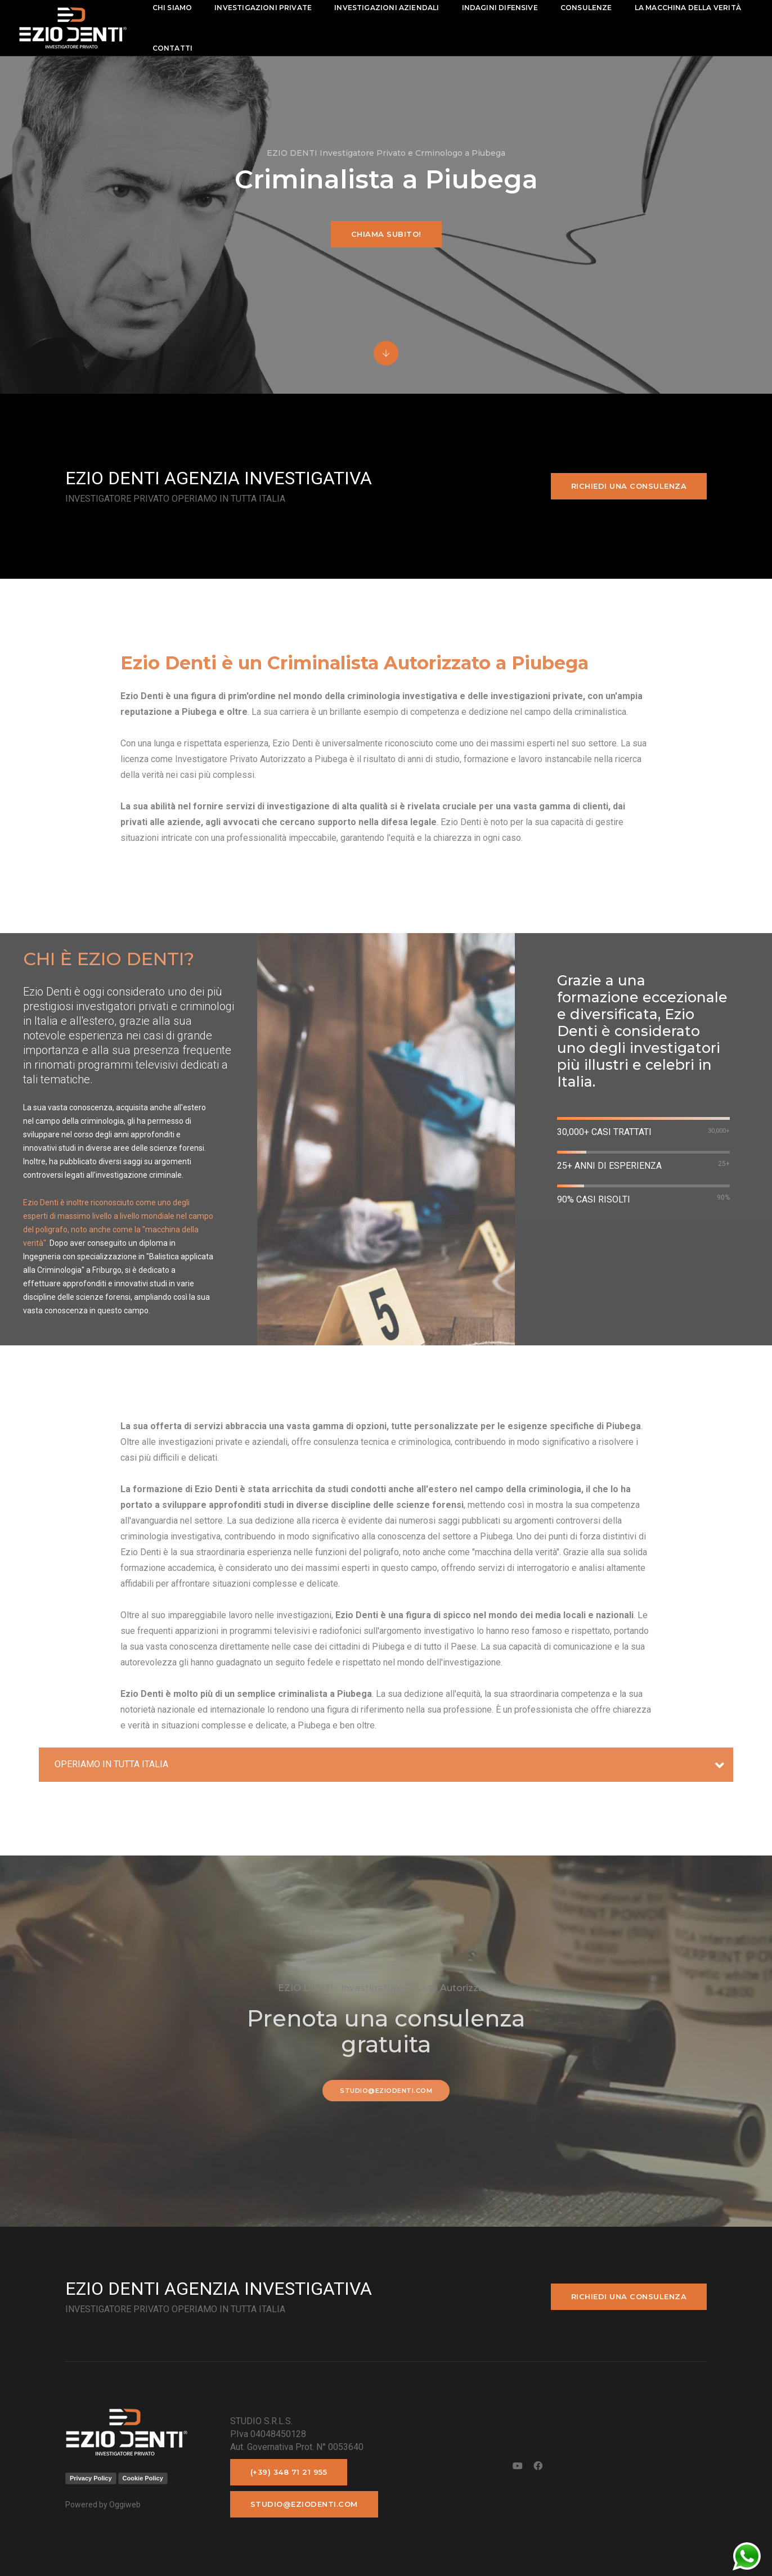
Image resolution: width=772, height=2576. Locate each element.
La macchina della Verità (217, 48)
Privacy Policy (91, 2478)
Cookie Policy (143, 2478)
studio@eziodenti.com (386, 2091)
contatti (313, 48)
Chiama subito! (386, 233)
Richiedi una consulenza (629, 485)
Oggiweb (125, 2504)
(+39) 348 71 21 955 (288, 2471)
